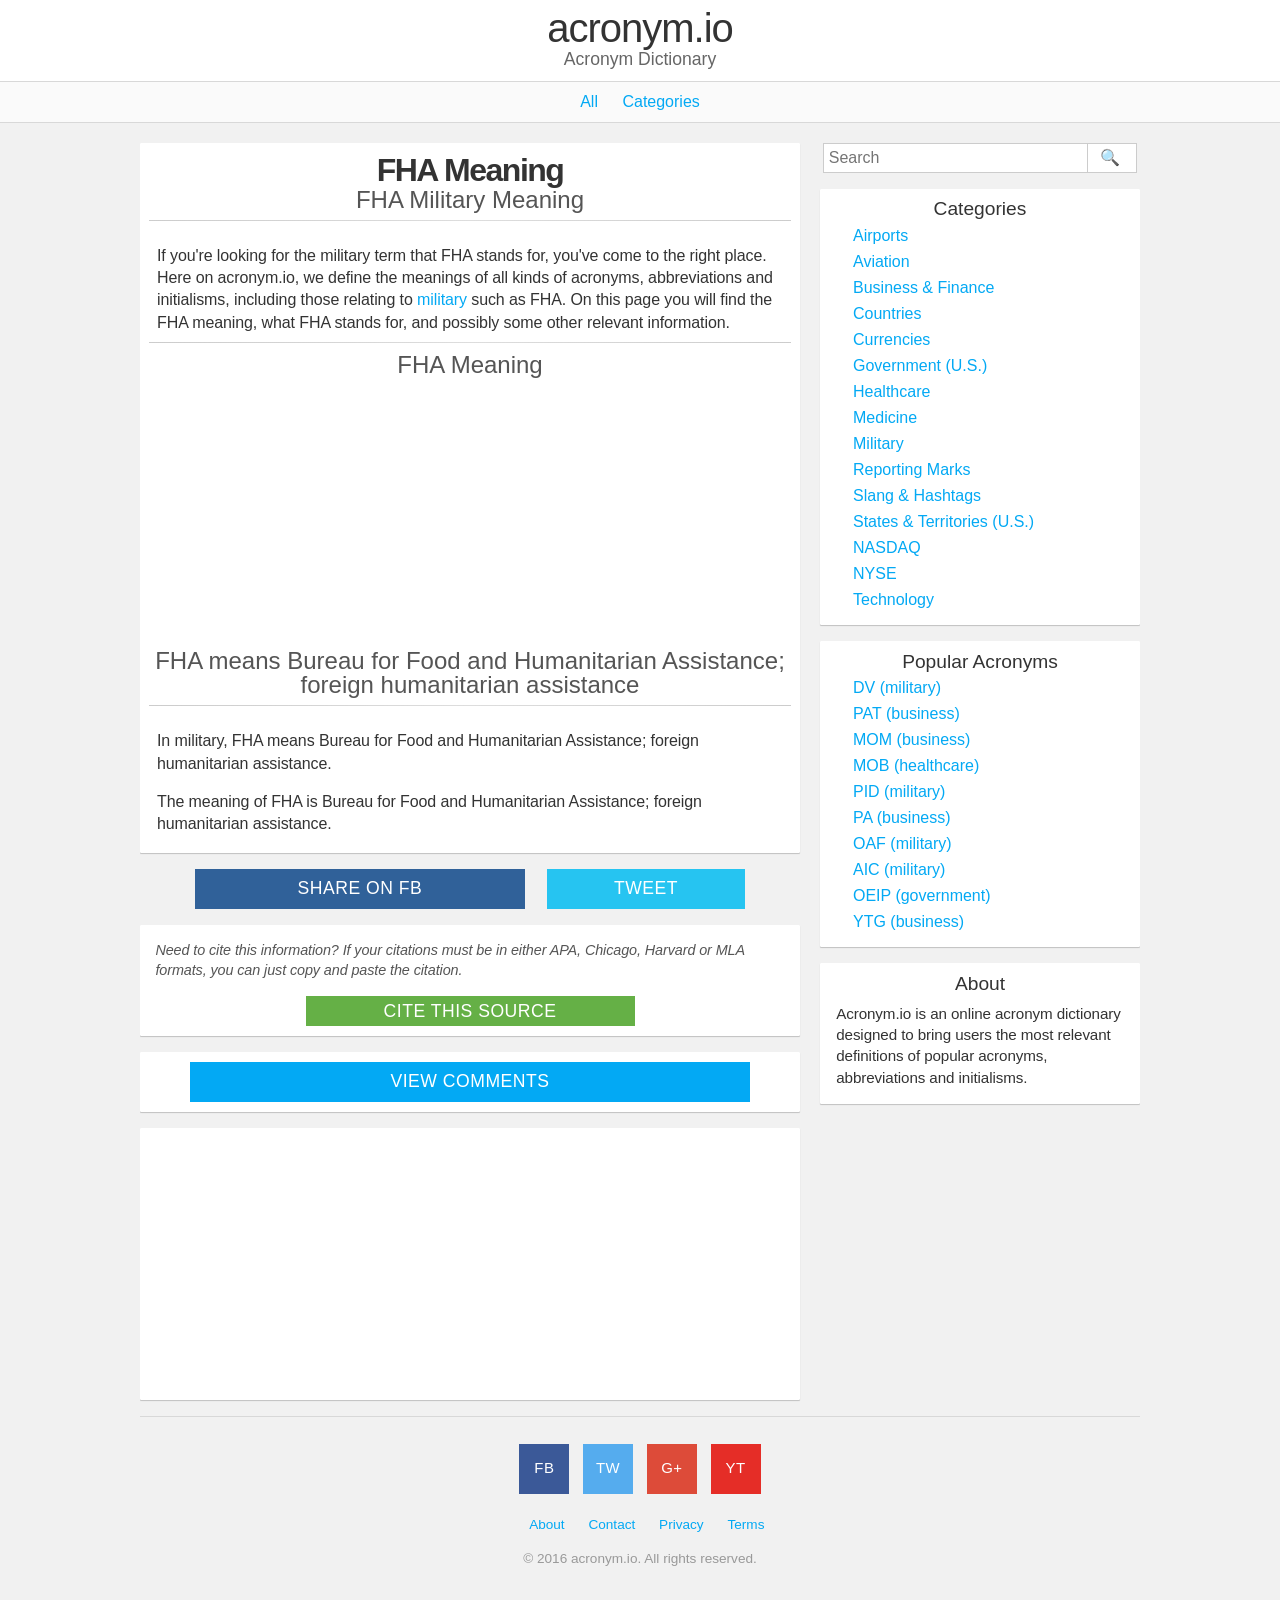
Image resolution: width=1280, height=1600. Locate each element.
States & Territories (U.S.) (943, 521)
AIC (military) (899, 869)
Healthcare (891, 391)
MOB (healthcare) (916, 765)
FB (544, 1467)
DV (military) (897, 687)
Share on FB (360, 888)
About (547, 1524)
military (442, 299)
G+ (671, 1467)
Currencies (891, 339)
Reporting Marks (911, 469)
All (589, 101)
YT (736, 1467)
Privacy (681, 1524)
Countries (887, 313)
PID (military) (899, 791)
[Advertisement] (470, 512)
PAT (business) (906, 713)
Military (878, 443)
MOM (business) (911, 739)
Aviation (881, 261)
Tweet (646, 888)
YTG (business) (908, 921)
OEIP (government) (922, 895)
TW (608, 1467)
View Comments (470, 1081)
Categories (660, 101)
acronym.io (640, 29)
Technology (893, 599)
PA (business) (902, 817)
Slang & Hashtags (917, 495)
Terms (745, 1524)
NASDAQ (887, 547)
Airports (880, 235)
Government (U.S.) (920, 365)
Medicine (885, 417)
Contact (611, 1524)
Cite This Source (470, 1011)
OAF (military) (902, 843)
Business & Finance (923, 287)
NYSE (875, 573)
